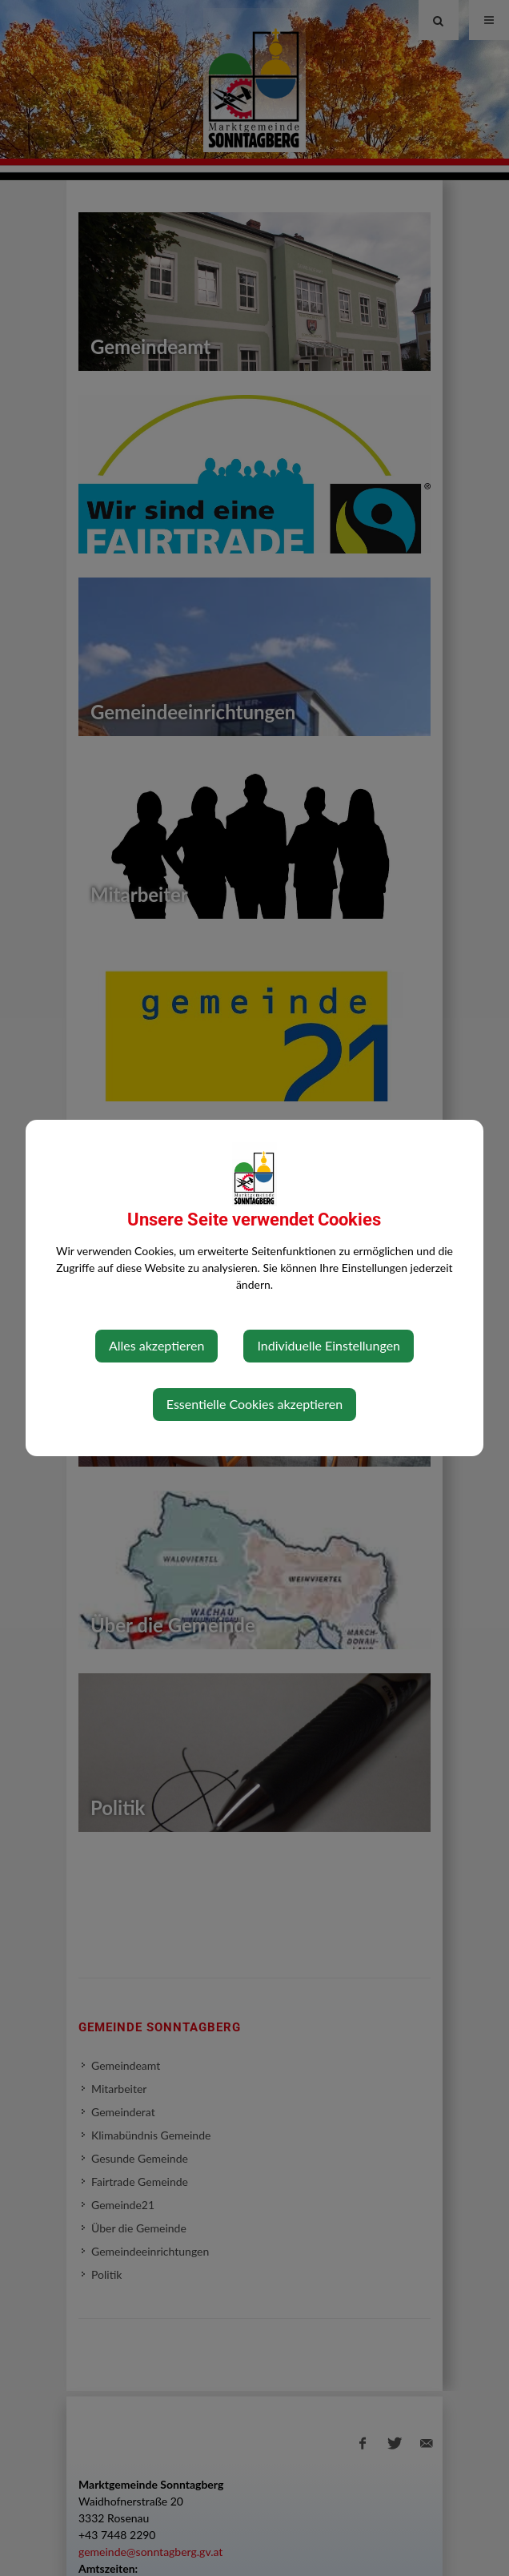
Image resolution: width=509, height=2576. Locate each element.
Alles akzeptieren (156, 1345)
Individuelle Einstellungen (328, 1345)
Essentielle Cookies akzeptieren (254, 1403)
